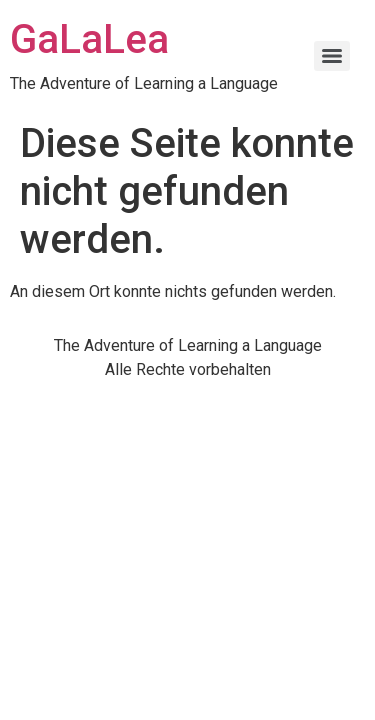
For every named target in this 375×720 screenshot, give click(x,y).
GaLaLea (89, 39)
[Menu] (332, 56)
